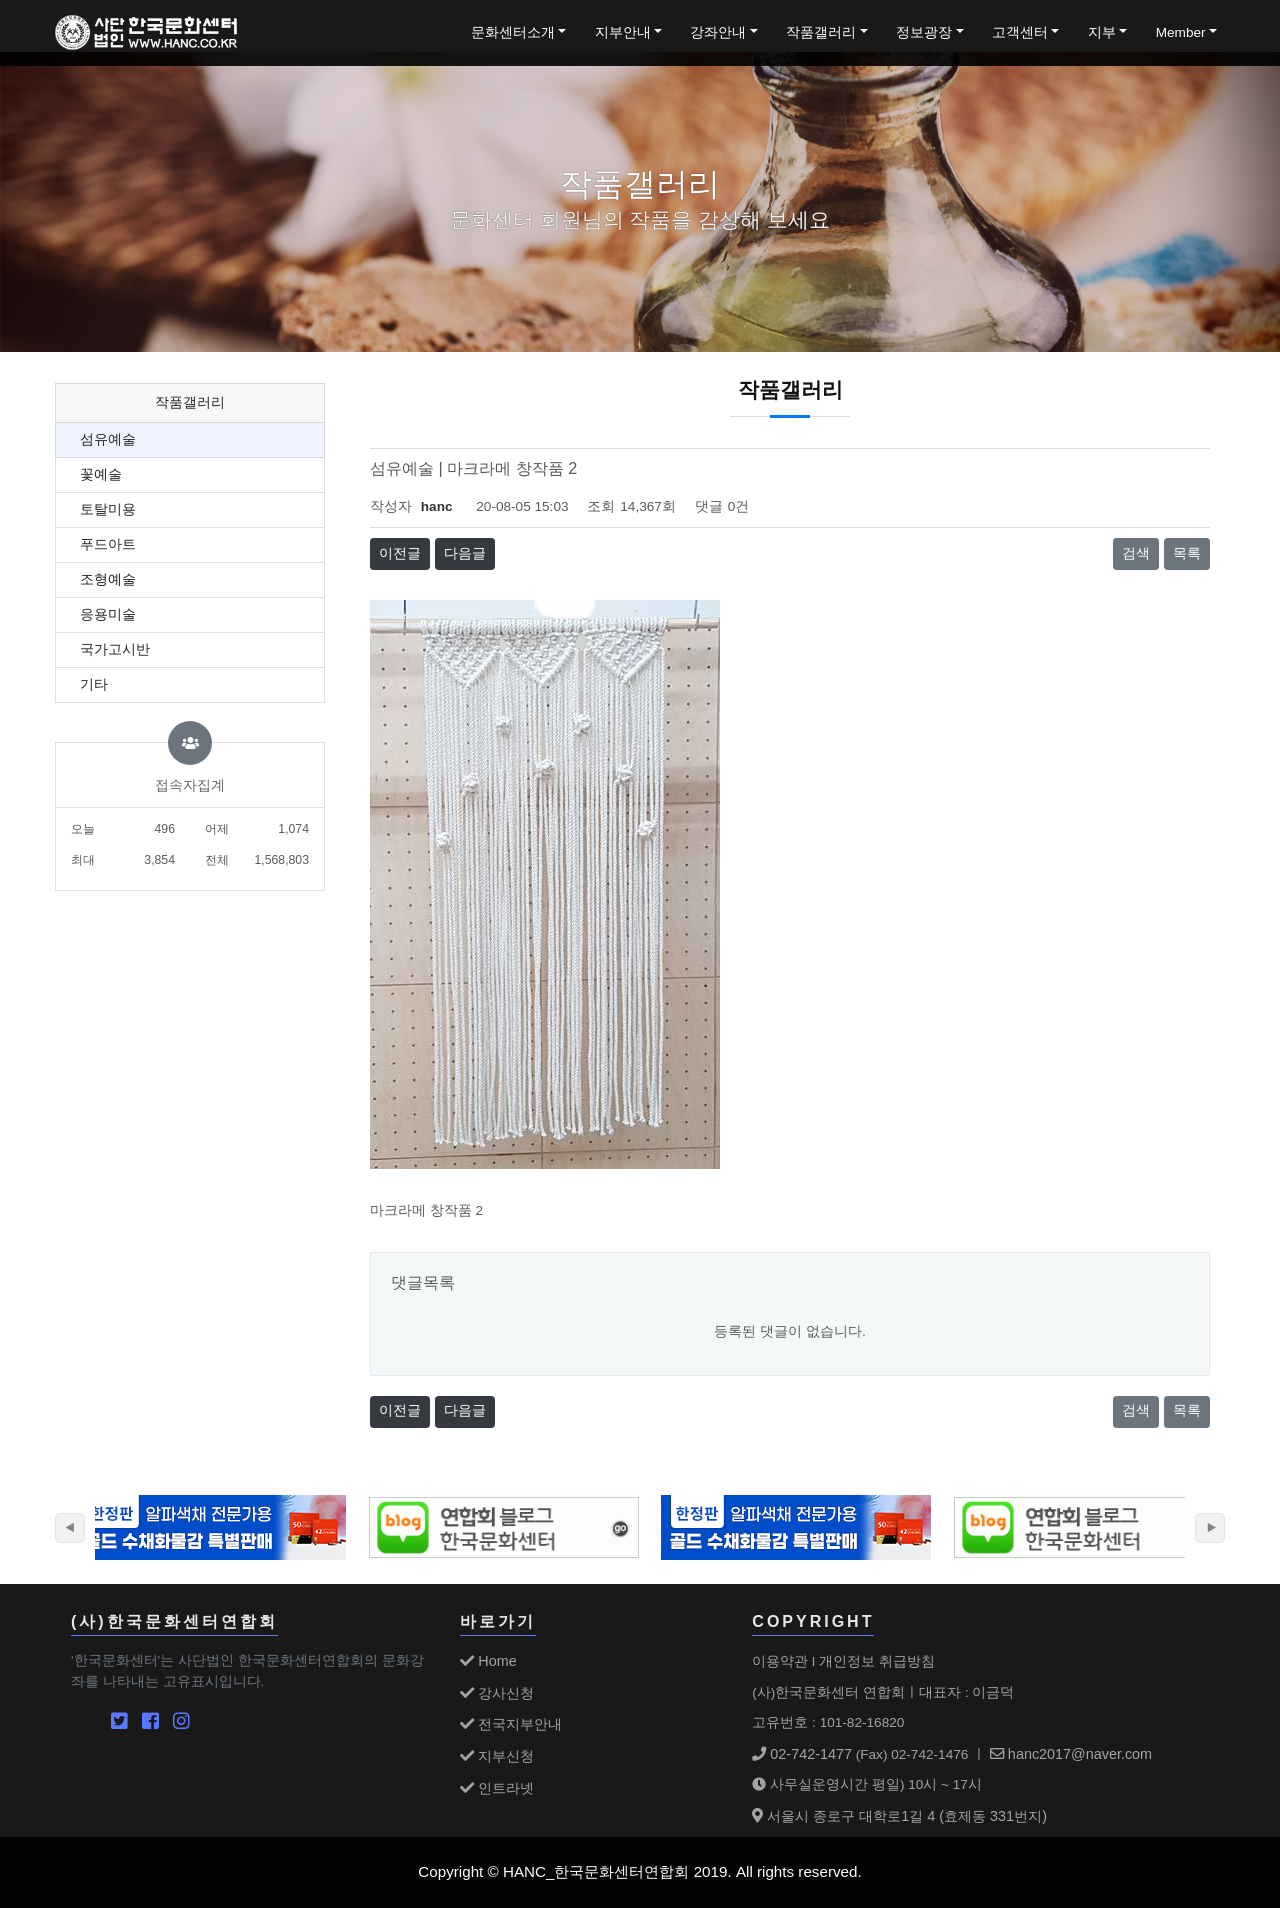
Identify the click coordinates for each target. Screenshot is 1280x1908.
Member (1181, 32)
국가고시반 (115, 649)
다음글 (465, 553)
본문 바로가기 (0, 0)
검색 (1136, 553)
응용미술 (108, 614)
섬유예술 (108, 439)
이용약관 (780, 1661)
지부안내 (623, 32)
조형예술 (108, 579)
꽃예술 (101, 474)
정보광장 (924, 32)
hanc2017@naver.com (1071, 1754)
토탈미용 (108, 509)
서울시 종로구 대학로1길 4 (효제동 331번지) (899, 1816)
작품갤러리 (821, 32)
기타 (94, 684)
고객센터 (1020, 32)
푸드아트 (108, 544)
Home (488, 1661)
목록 (1187, 553)
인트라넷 (497, 1788)
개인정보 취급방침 (877, 1661)
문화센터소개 (513, 32)
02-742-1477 (802, 1754)
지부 (1102, 32)
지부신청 (497, 1756)
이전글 (400, 553)
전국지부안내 (511, 1724)
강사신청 (497, 1693)
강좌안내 (718, 32)
